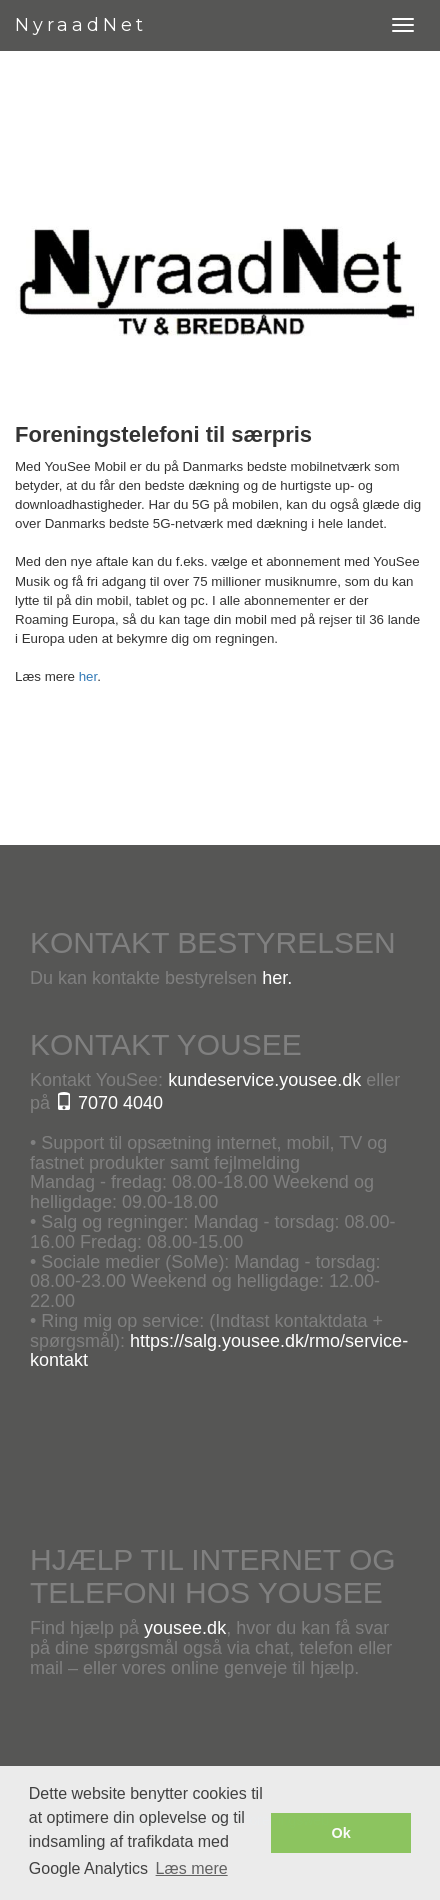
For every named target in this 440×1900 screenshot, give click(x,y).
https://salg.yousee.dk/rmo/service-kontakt (219, 1351)
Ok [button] (341, 1833)
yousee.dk (185, 1628)
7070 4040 (109, 1103)
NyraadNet (81, 25)
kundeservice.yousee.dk (264, 1080)
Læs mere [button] (192, 1868)
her (88, 676)
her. (277, 978)
